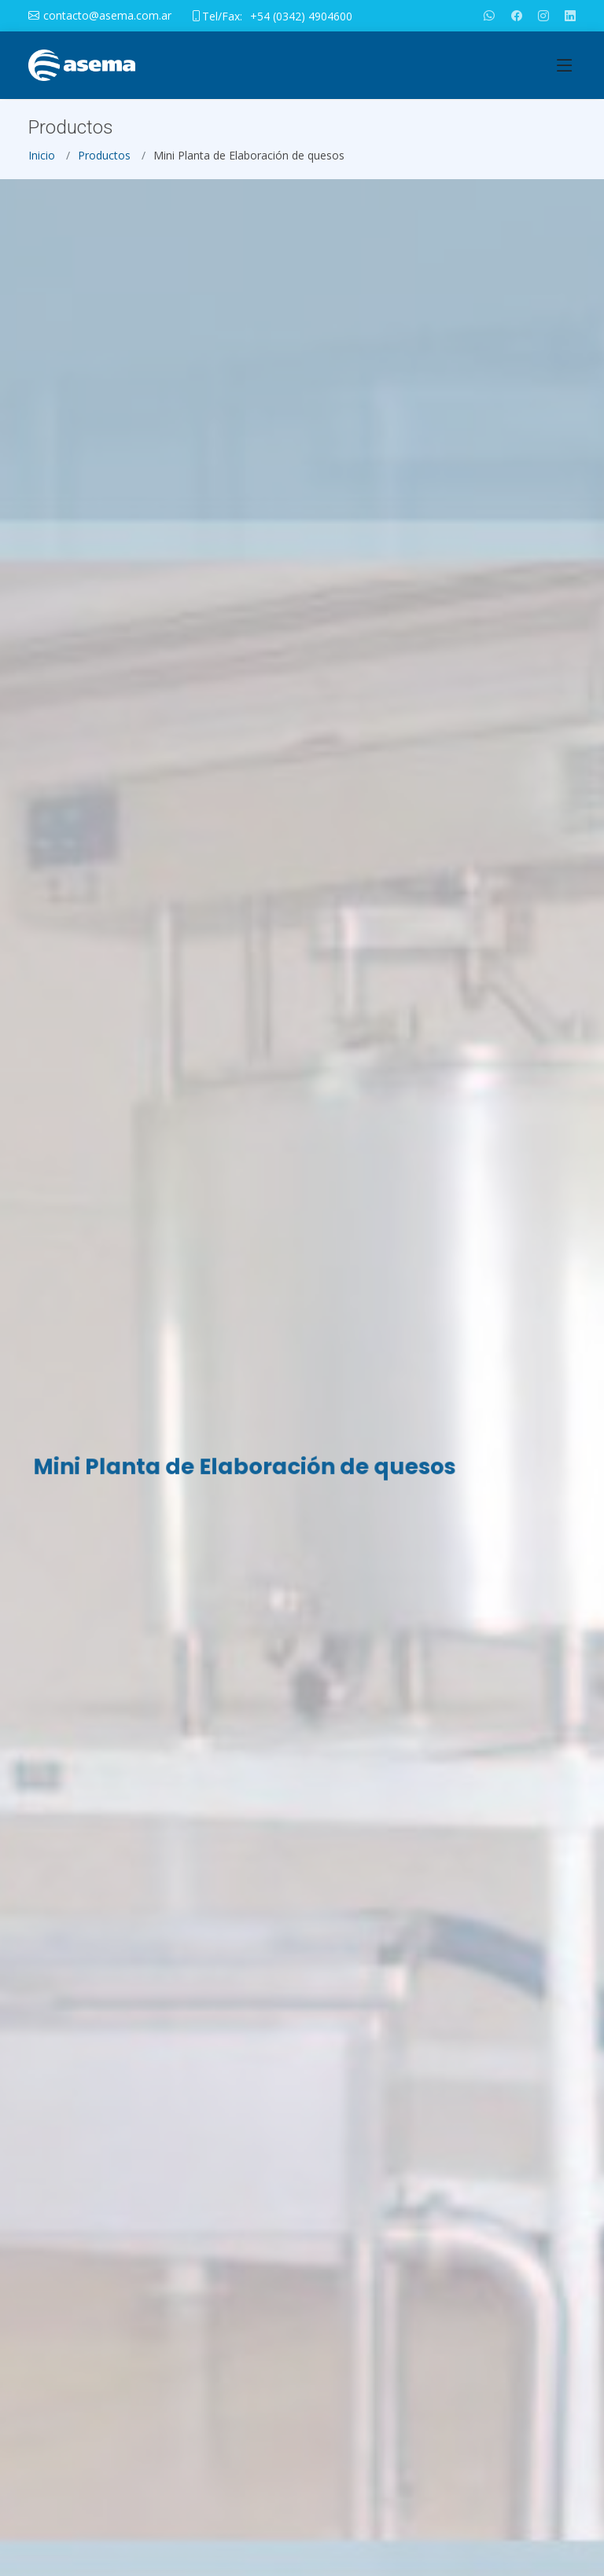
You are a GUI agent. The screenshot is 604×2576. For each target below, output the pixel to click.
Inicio (41, 160)
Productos (104, 160)
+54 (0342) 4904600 (301, 16)
